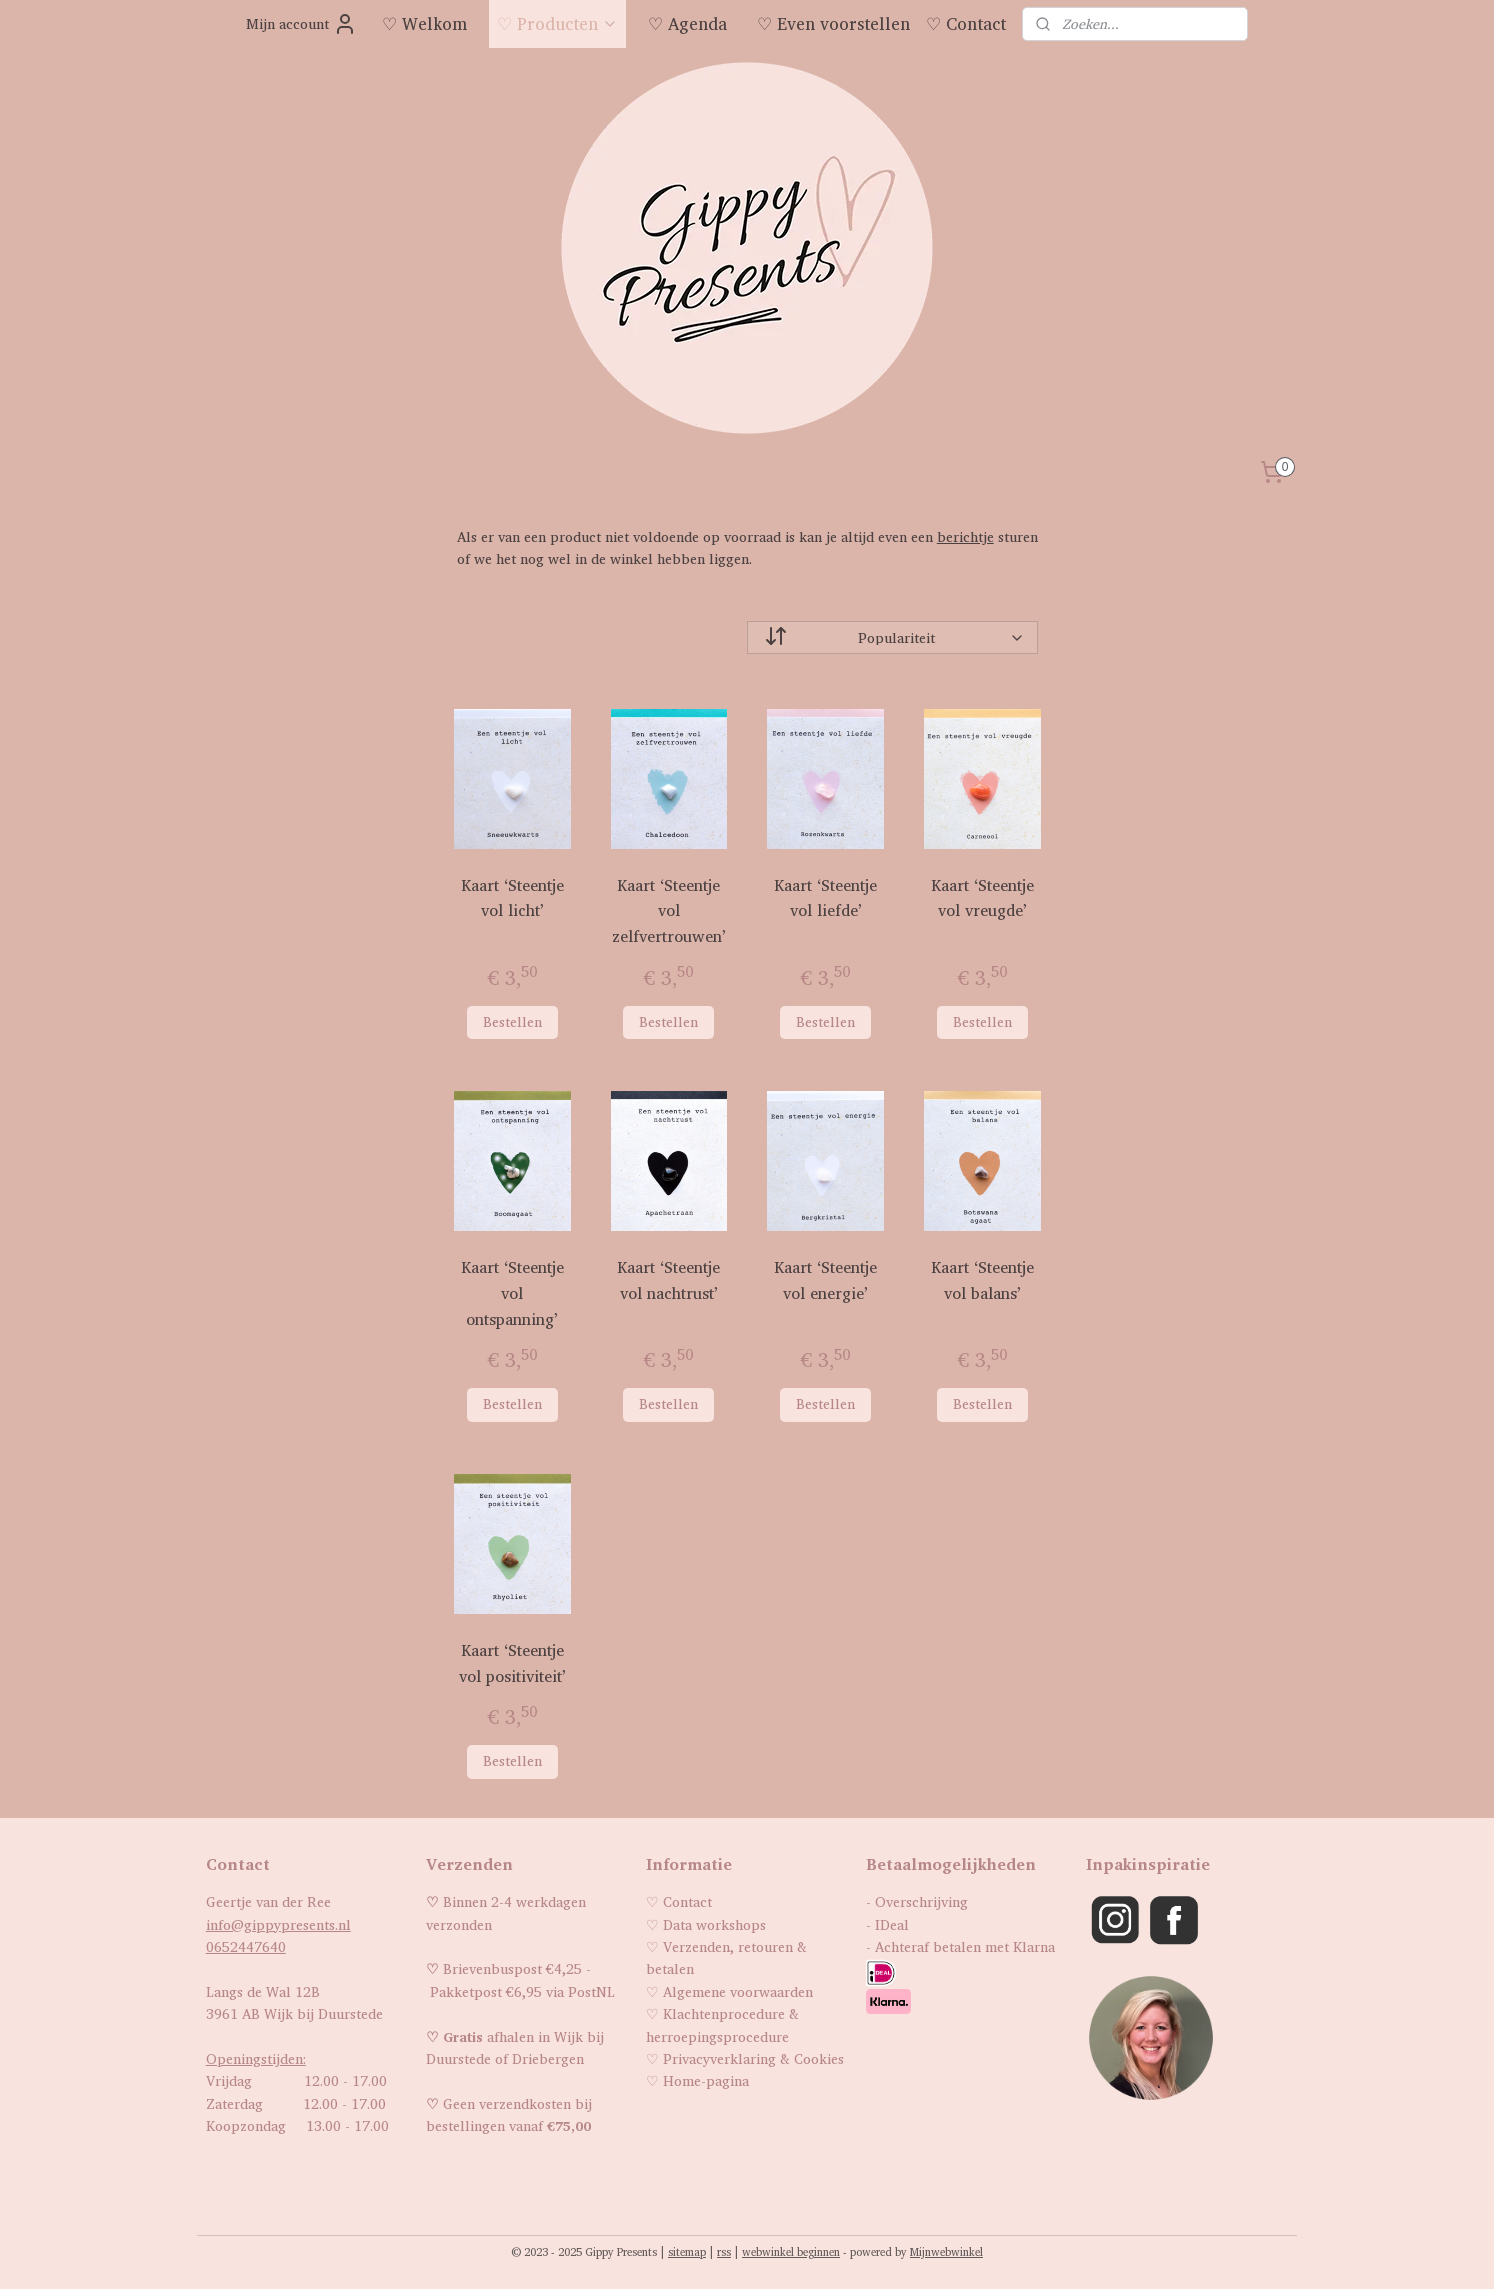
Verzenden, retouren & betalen (726, 1957)
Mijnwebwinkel (946, 2252)
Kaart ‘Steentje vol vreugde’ (982, 898)
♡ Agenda (687, 23)
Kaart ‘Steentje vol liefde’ (825, 898)
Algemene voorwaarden (738, 1991)
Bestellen (511, 1021)
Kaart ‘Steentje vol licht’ (511, 898)
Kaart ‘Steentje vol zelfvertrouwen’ (669, 911)
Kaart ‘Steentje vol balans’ (982, 1280)
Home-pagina (706, 2080)
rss (724, 2252)
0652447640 (246, 1946)
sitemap (687, 2252)
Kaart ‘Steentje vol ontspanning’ (511, 1293)
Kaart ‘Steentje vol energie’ (825, 1280)
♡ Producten (557, 23)
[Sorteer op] (892, 637)
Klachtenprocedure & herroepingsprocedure (722, 2024)
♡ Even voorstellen (833, 23)
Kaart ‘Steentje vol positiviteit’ (511, 1663)
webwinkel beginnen (791, 2252)
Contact (687, 1901)
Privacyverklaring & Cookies (753, 2058)
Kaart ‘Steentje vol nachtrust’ (668, 1280)
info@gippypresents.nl (278, 1924)
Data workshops (714, 1924)
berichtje (964, 536)
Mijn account (301, 24)
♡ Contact (966, 23)
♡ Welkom (424, 23)
